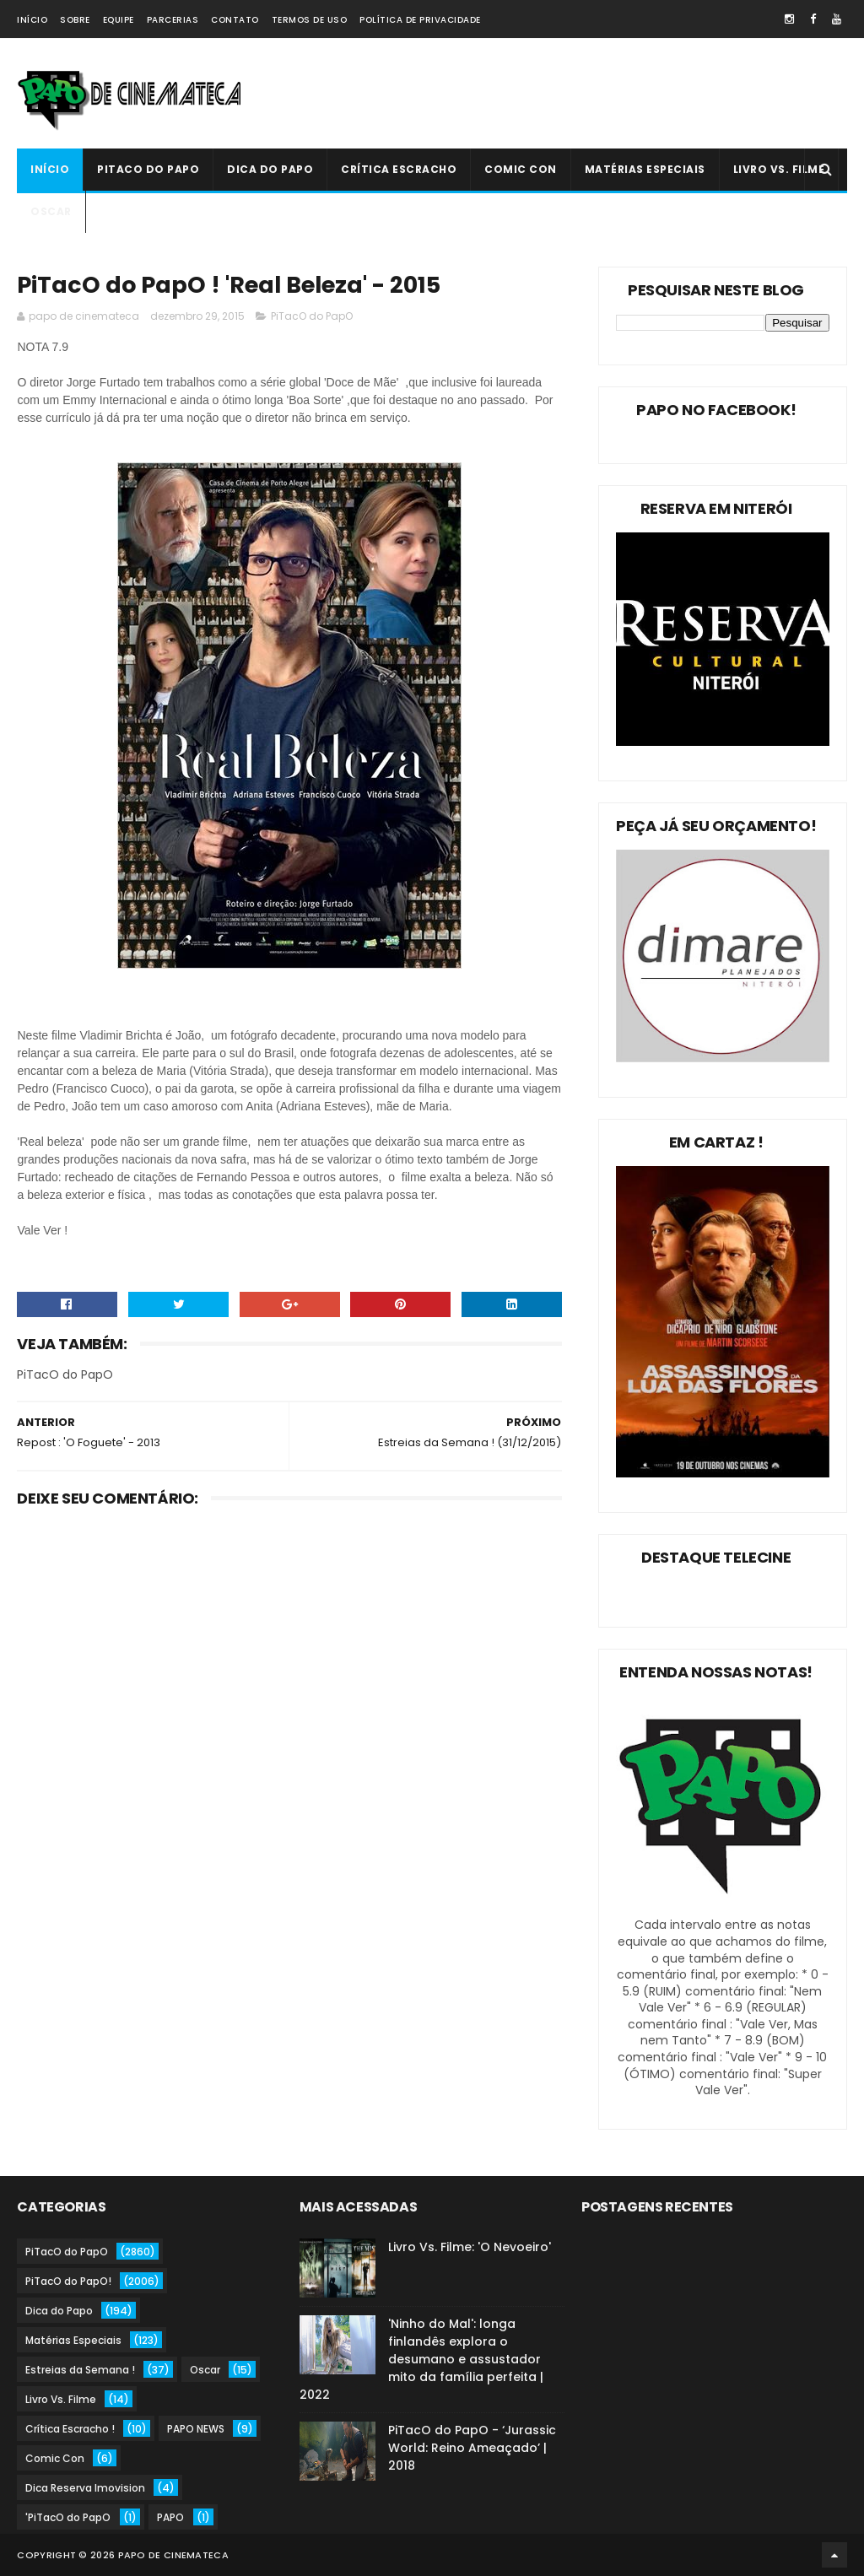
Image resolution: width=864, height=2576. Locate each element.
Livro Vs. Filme (779, 169)
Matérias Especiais (645, 169)
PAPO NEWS (195, 2429)
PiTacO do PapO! (68, 2281)
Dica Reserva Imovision (85, 2488)
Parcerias (173, 20)
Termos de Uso (310, 20)
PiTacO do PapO (148, 169)
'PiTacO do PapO (68, 2517)
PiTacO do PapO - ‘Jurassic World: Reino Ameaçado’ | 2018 (472, 2448)
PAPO (170, 2517)
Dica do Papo (270, 169)
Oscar (51, 211)
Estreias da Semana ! (80, 2370)
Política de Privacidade (420, 20)
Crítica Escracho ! (70, 2429)
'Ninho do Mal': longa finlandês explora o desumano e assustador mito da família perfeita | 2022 (421, 2359)
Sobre (75, 20)
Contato (235, 20)
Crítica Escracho (398, 169)
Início (32, 20)
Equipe (118, 20)
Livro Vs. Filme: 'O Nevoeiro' (469, 2246)
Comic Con (520, 169)
